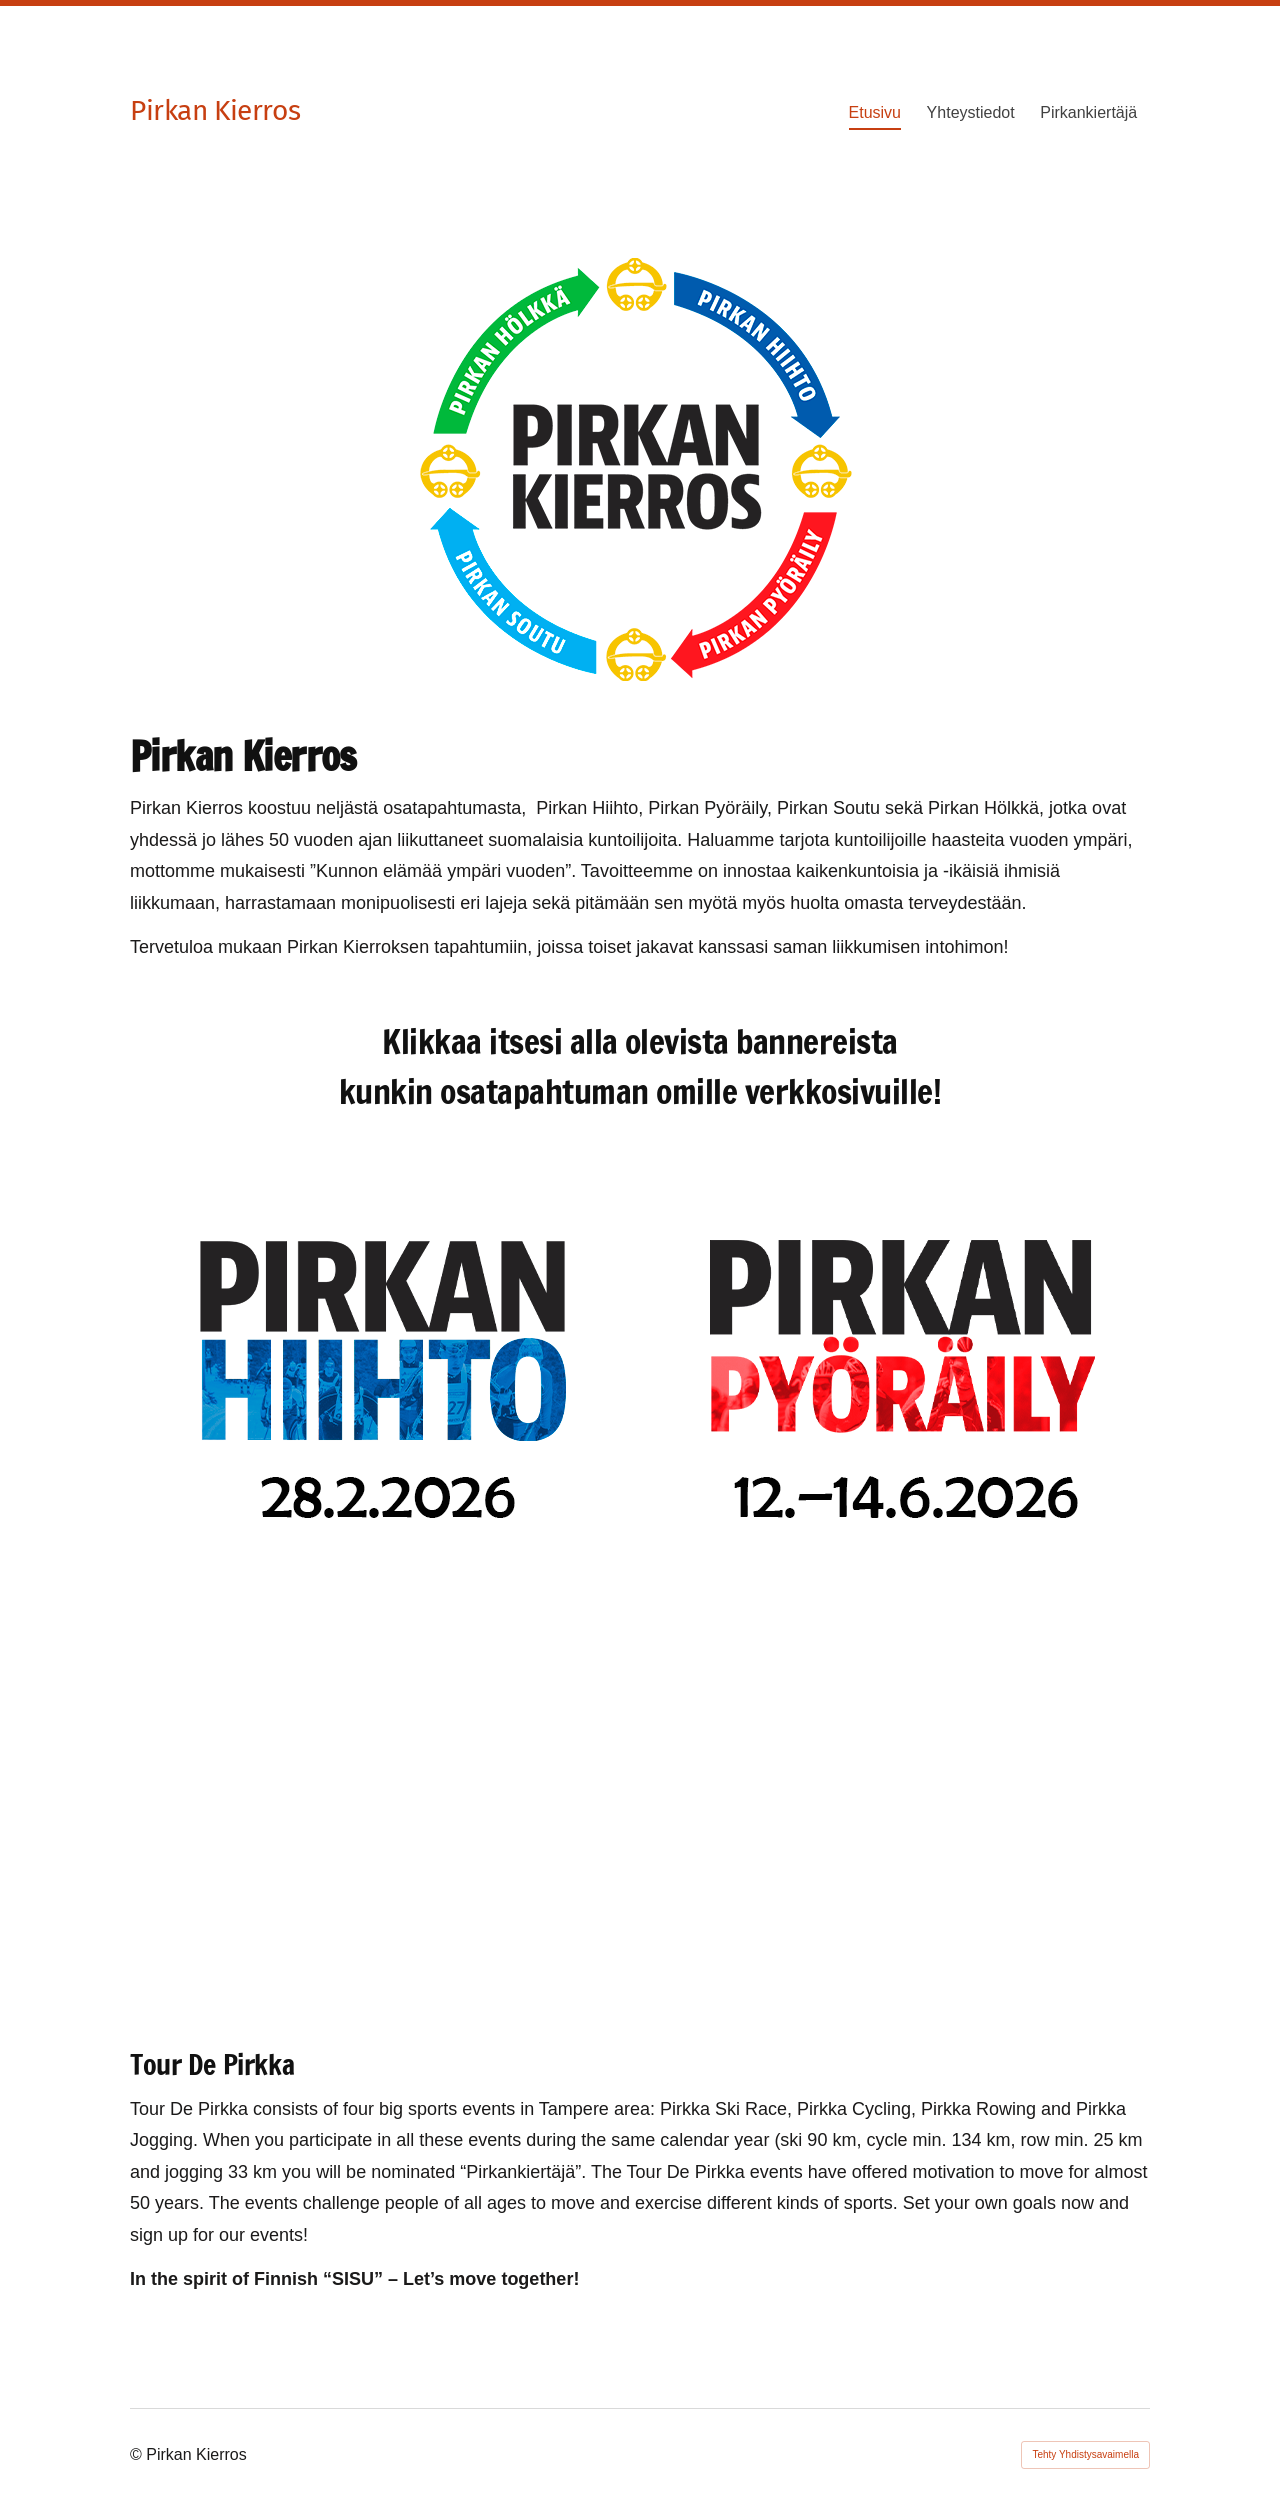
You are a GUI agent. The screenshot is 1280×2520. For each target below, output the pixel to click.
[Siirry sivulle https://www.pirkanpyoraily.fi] (899, 1372)
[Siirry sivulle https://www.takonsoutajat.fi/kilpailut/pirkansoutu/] (381, 1788)
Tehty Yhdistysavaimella (1085, 2454)
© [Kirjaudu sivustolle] (138, 2454)
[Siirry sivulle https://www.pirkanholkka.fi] (899, 1788)
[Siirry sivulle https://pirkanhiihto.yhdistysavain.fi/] (381, 1372)
